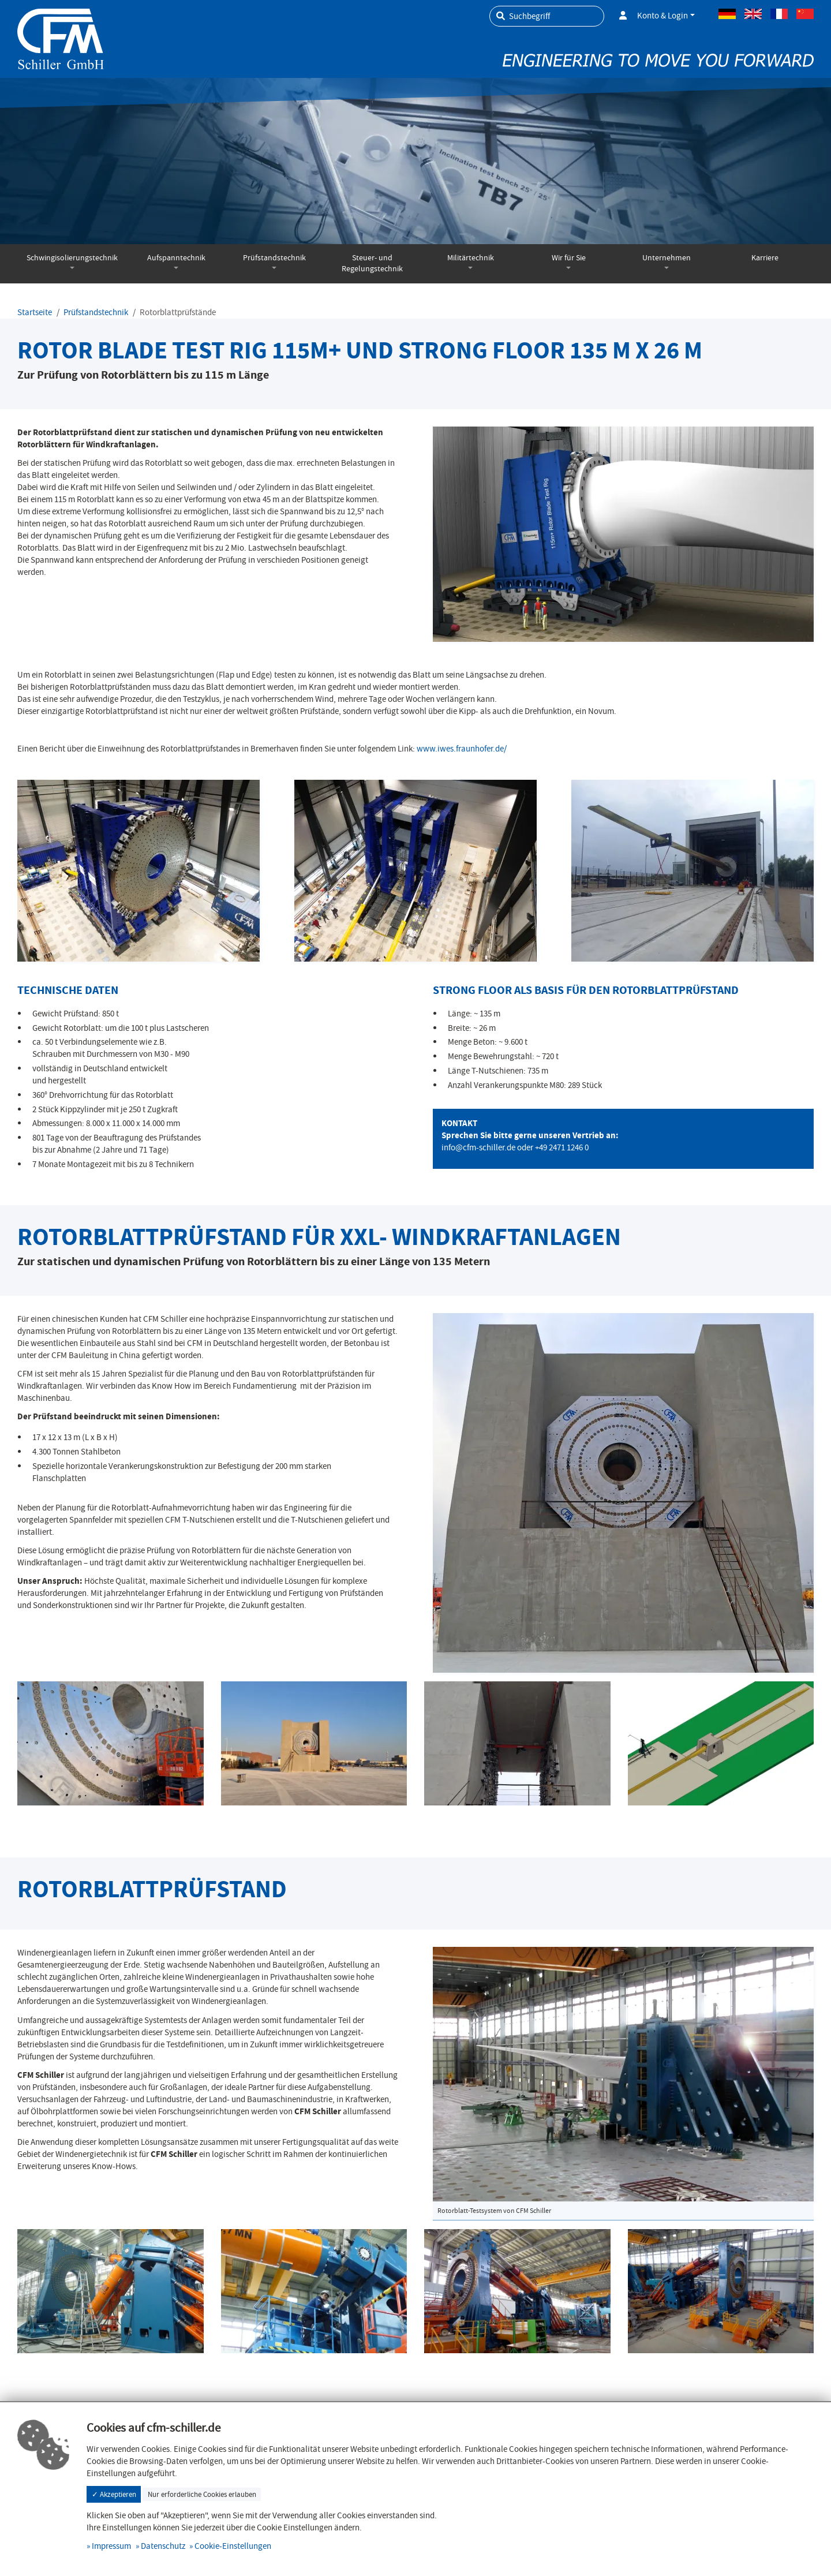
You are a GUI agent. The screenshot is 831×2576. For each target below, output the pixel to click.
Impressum (111, 2546)
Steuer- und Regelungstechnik (372, 263)
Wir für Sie (569, 258)
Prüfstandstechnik (274, 258)
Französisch (779, 14)
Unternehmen (666, 258)
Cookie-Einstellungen (232, 2546)
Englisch (753, 14)
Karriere (764, 258)
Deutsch (727, 14)
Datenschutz (163, 2546)
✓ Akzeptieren (114, 2494)
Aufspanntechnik (176, 258)
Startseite (34, 312)
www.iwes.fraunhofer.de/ (462, 748)
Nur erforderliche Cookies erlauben (202, 2494)
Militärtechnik (470, 258)
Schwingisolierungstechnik (72, 258)
